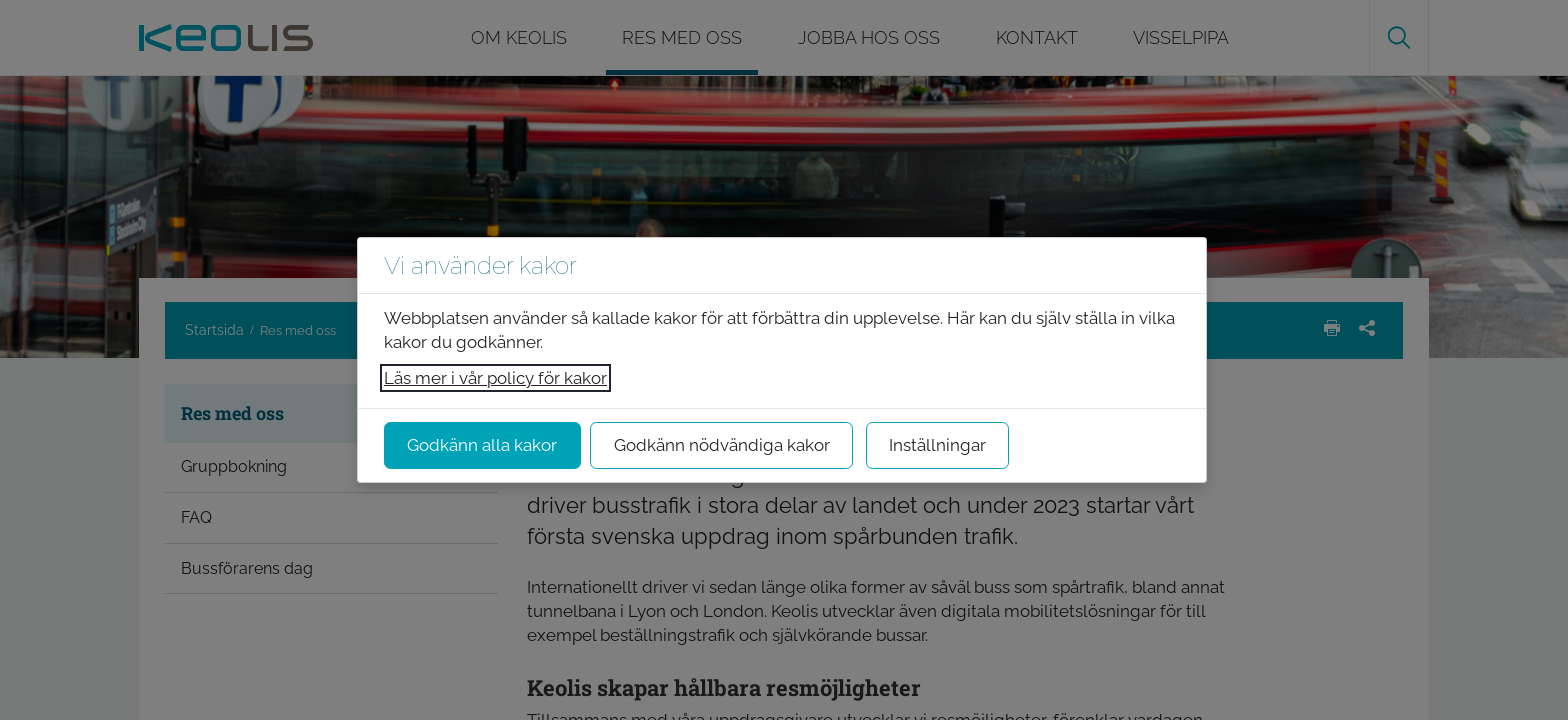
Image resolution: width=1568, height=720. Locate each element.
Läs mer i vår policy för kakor (495, 378)
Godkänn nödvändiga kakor (722, 445)
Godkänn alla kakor (482, 445)
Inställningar (937, 445)
